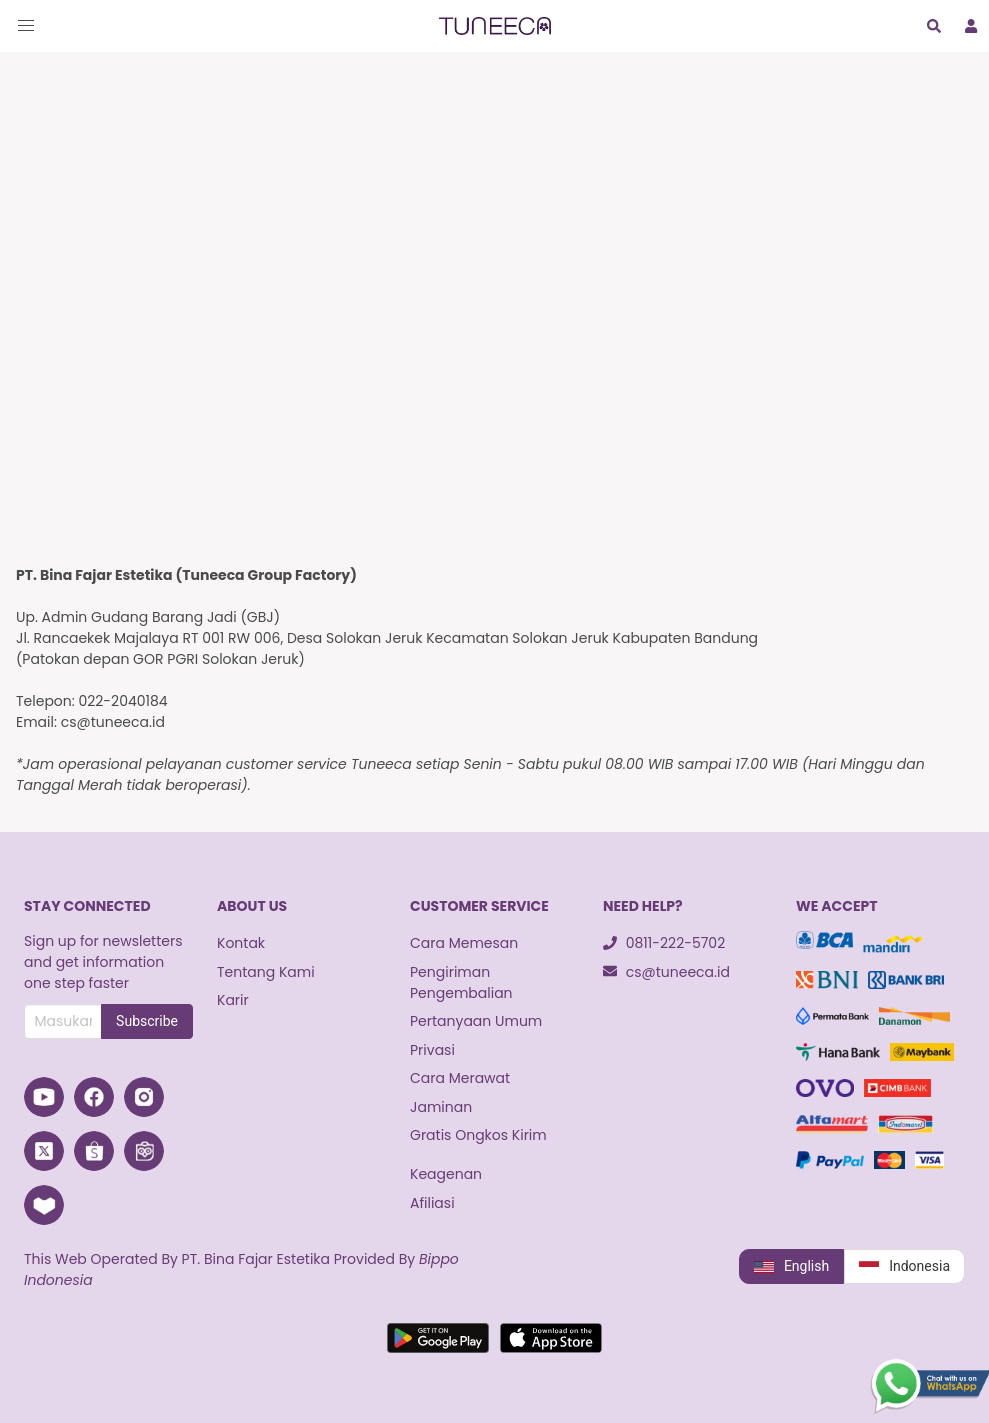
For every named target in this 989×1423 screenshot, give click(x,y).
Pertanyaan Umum (476, 1021)
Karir (233, 1000)
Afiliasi (432, 1203)
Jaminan (441, 1107)
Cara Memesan (464, 943)
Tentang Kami (266, 972)
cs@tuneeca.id (666, 972)
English (791, 1267)
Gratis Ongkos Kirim (478, 1135)
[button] (26, 26)
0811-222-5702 (664, 943)
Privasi (432, 1050)
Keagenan (446, 1174)
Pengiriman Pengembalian (461, 982)
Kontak (241, 943)
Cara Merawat (460, 1078)
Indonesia (904, 1267)
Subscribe (147, 1021)
